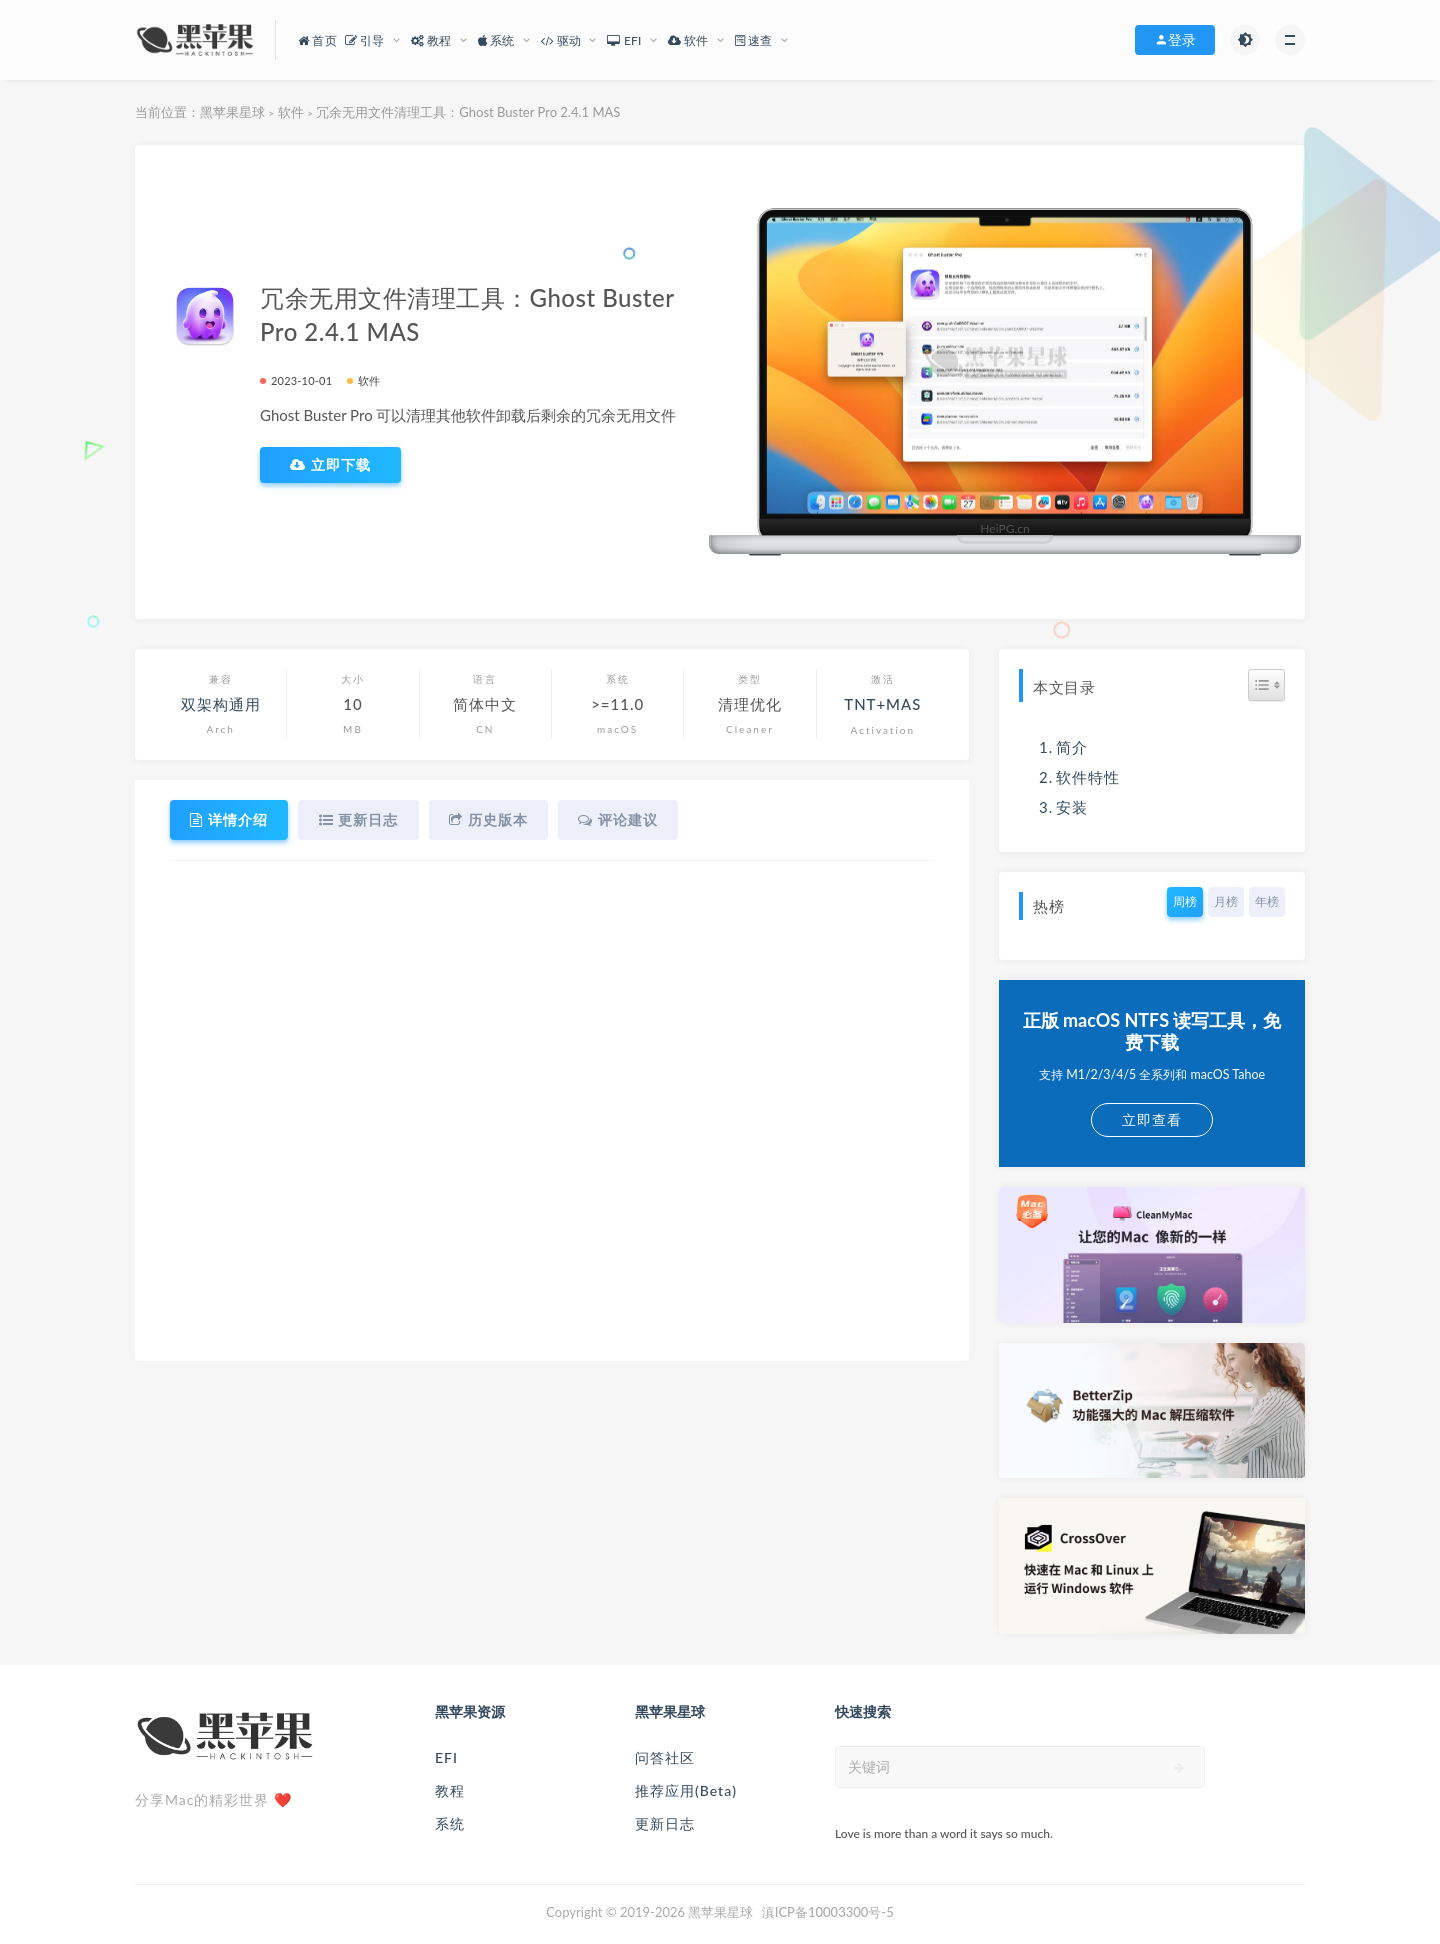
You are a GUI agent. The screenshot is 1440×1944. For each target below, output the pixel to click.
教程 (450, 1790)
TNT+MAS (882, 704)
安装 (1072, 807)
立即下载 (330, 465)
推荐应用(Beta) (686, 1790)
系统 (450, 1823)
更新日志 (665, 1823)
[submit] (1179, 1768)
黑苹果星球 (232, 112)
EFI (446, 1757)
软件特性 (1088, 777)
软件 (291, 112)
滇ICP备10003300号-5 (828, 1912)
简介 (1072, 747)
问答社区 (665, 1757)
